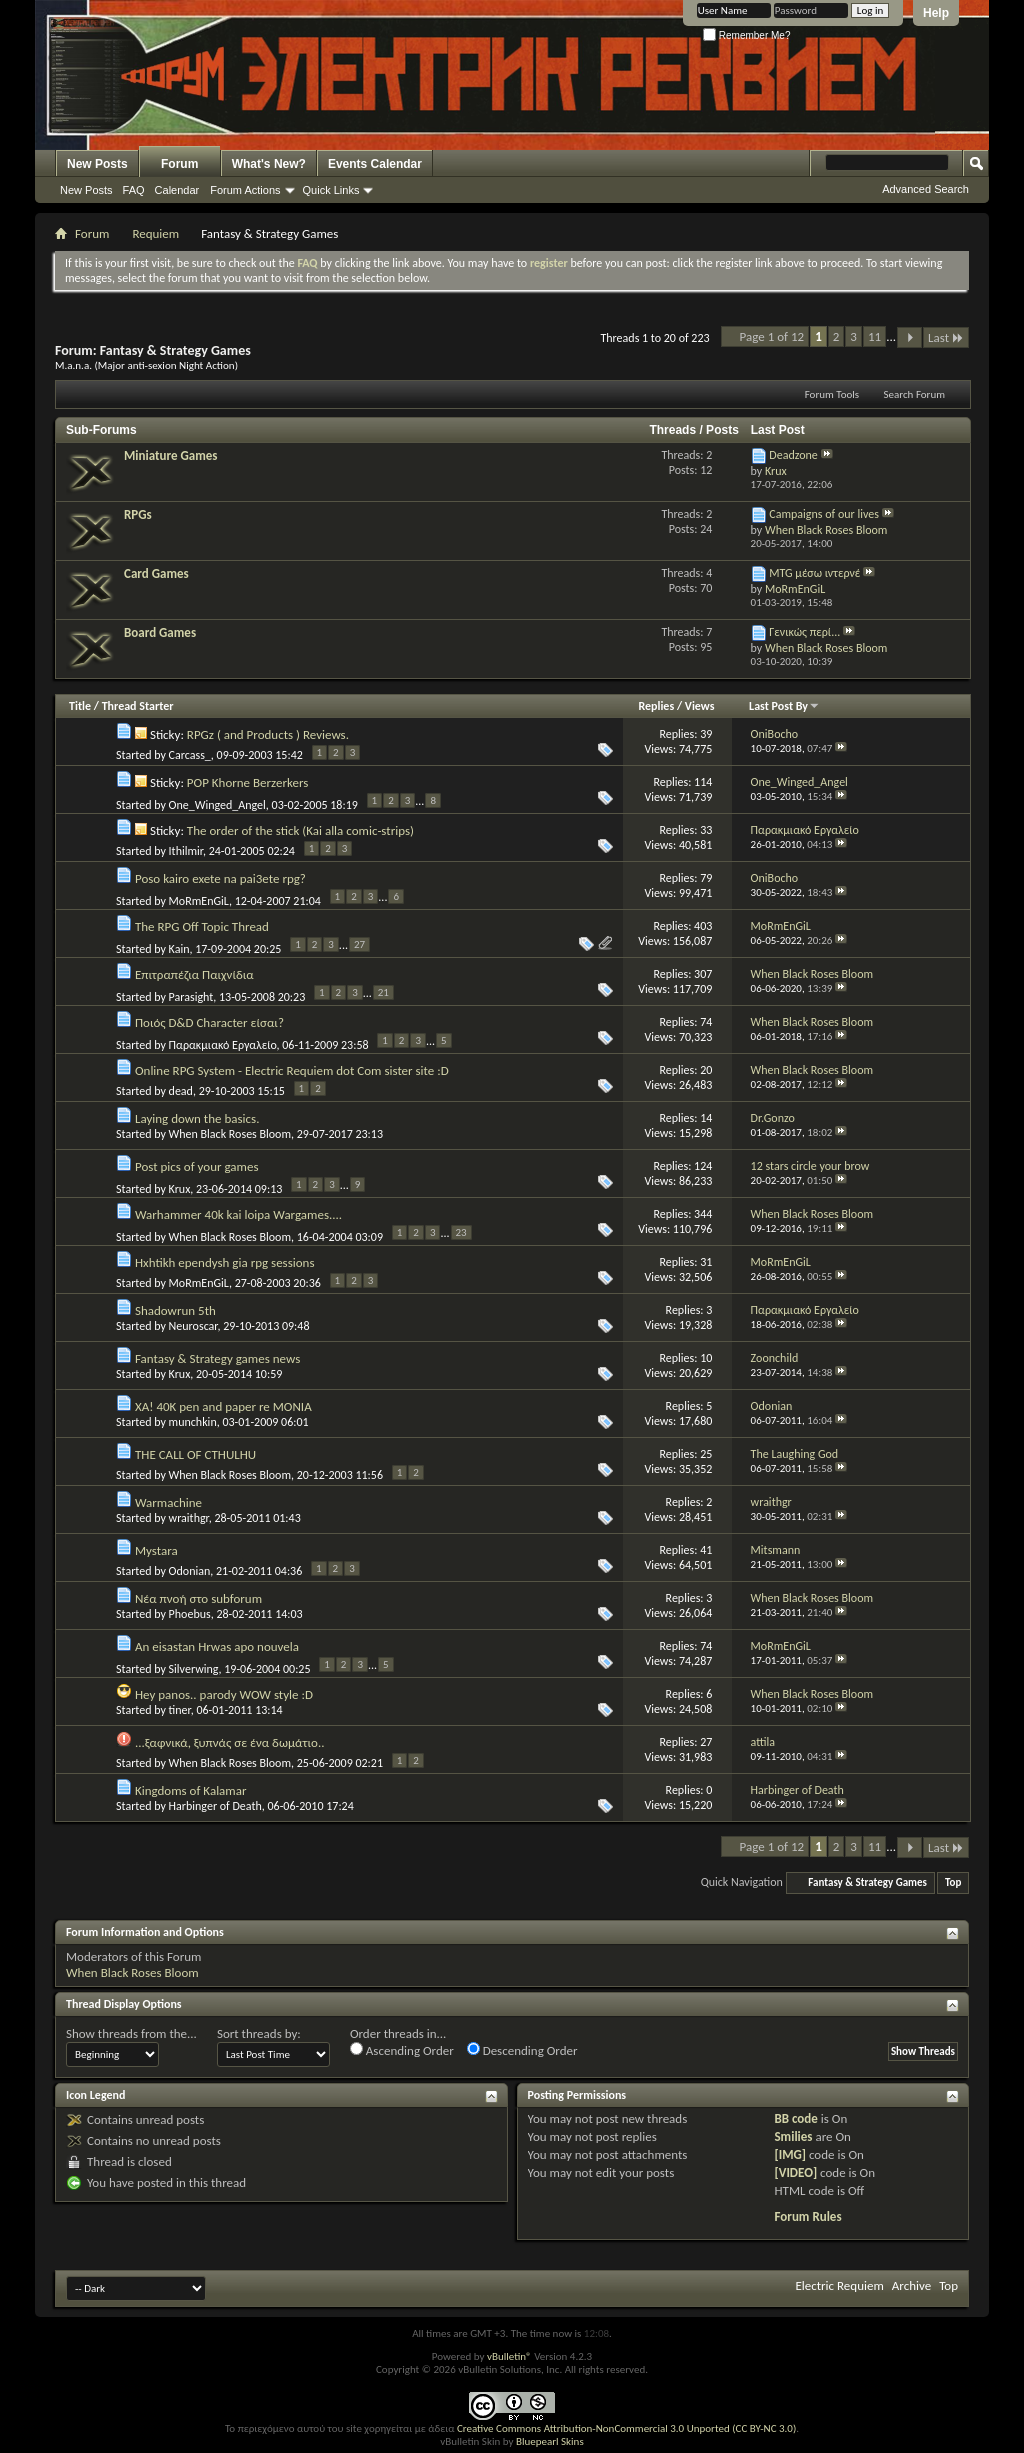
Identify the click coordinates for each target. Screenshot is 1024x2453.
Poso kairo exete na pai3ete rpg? (220, 878)
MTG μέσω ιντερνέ (814, 573)
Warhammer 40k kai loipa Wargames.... (238, 1214)
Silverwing (194, 1669)
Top (953, 1882)
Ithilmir (186, 851)
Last (946, 337)
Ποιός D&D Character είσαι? (209, 1022)
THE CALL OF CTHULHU (195, 1454)
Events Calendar (375, 164)
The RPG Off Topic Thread (202, 926)
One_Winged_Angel (217, 805)
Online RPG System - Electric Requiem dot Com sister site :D (292, 1070)
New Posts (97, 164)
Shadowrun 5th (175, 1310)
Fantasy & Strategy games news (217, 1358)
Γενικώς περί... (804, 632)
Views (700, 706)
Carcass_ (190, 755)
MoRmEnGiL (199, 901)
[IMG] (790, 2154)
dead (181, 1091)
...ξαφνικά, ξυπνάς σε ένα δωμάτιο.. (230, 1742)
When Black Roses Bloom (230, 1134)
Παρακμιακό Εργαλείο (223, 1045)
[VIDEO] (795, 2172)
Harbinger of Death (215, 1806)
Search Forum (915, 394)
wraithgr (189, 1518)
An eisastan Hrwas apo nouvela (217, 1646)
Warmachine (168, 1502)
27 (359, 944)
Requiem (155, 233)
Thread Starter (138, 706)
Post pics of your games (197, 1166)
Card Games (156, 573)
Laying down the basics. (197, 1118)
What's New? (269, 164)
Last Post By (784, 706)
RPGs (138, 514)
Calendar (177, 190)
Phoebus (190, 1614)
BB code (795, 2118)
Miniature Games (170, 455)
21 (383, 992)
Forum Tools (832, 394)
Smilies (793, 2136)
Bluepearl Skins (550, 2441)
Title (80, 706)
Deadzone (793, 455)
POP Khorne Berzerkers (247, 782)
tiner (180, 1710)
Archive (911, 2285)
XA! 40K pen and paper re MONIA (223, 1406)
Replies (656, 706)
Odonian (190, 1571)
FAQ (134, 190)
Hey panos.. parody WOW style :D (224, 1694)
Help (936, 13)
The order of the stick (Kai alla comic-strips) (300, 830)
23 (461, 1232)
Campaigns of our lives (824, 514)
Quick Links (331, 190)
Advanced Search (925, 189)
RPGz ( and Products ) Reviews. (268, 734)
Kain (179, 949)
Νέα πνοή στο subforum (198, 1598)
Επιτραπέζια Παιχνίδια (194, 974)
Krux (180, 1189)
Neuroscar (193, 1326)
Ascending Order (402, 2050)
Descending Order (522, 2050)
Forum (179, 164)
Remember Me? (746, 35)
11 (874, 336)
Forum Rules (807, 2216)
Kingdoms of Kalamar (191, 1790)
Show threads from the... (131, 2033)
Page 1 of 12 (772, 336)
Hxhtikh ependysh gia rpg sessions (225, 1262)
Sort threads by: (259, 2033)
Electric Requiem (839, 2285)
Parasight (191, 997)
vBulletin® (509, 2356)
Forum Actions (245, 190)
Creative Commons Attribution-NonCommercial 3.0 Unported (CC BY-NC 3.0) (626, 2428)
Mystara (156, 1550)
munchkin (193, 1422)
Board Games (160, 632)
